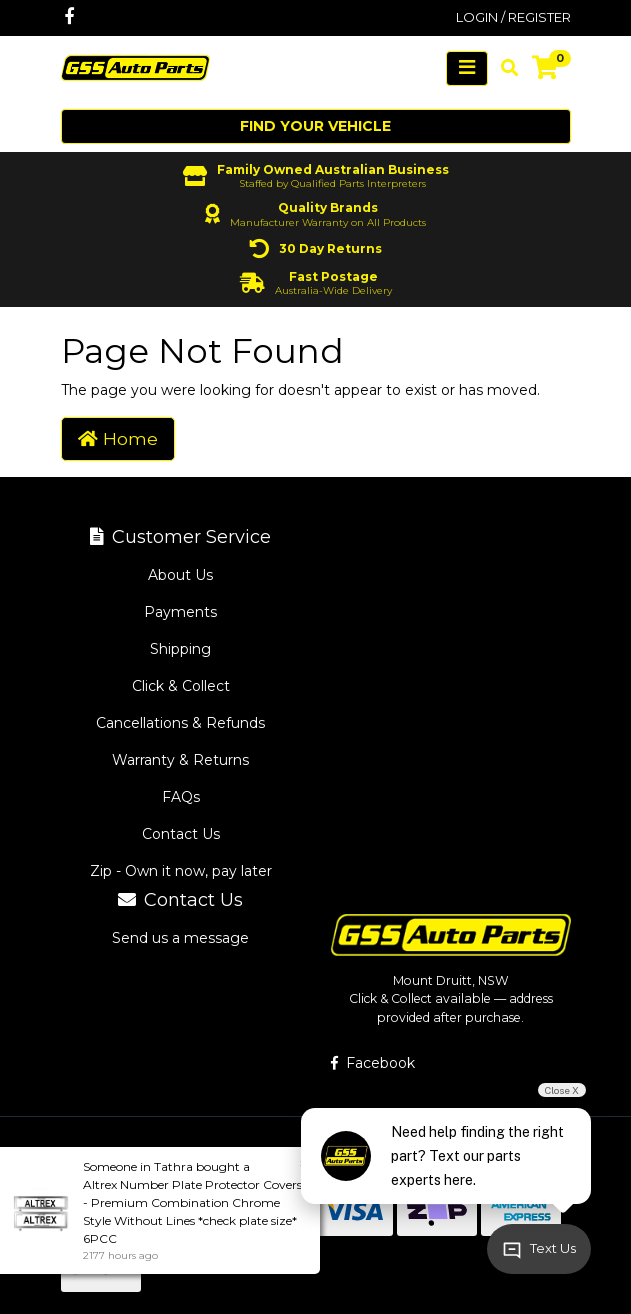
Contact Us (181, 834)
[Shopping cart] (545, 68)
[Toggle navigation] (467, 68)
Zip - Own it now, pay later (181, 871)
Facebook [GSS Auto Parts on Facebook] (373, 1063)
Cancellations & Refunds (180, 723)
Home (118, 438)
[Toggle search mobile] (503, 68)
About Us (180, 575)
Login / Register (513, 17)
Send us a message (180, 938)
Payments (180, 612)
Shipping (180, 649)
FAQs (181, 797)
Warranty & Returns (180, 760)
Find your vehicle (315, 126)
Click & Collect (181, 686)
